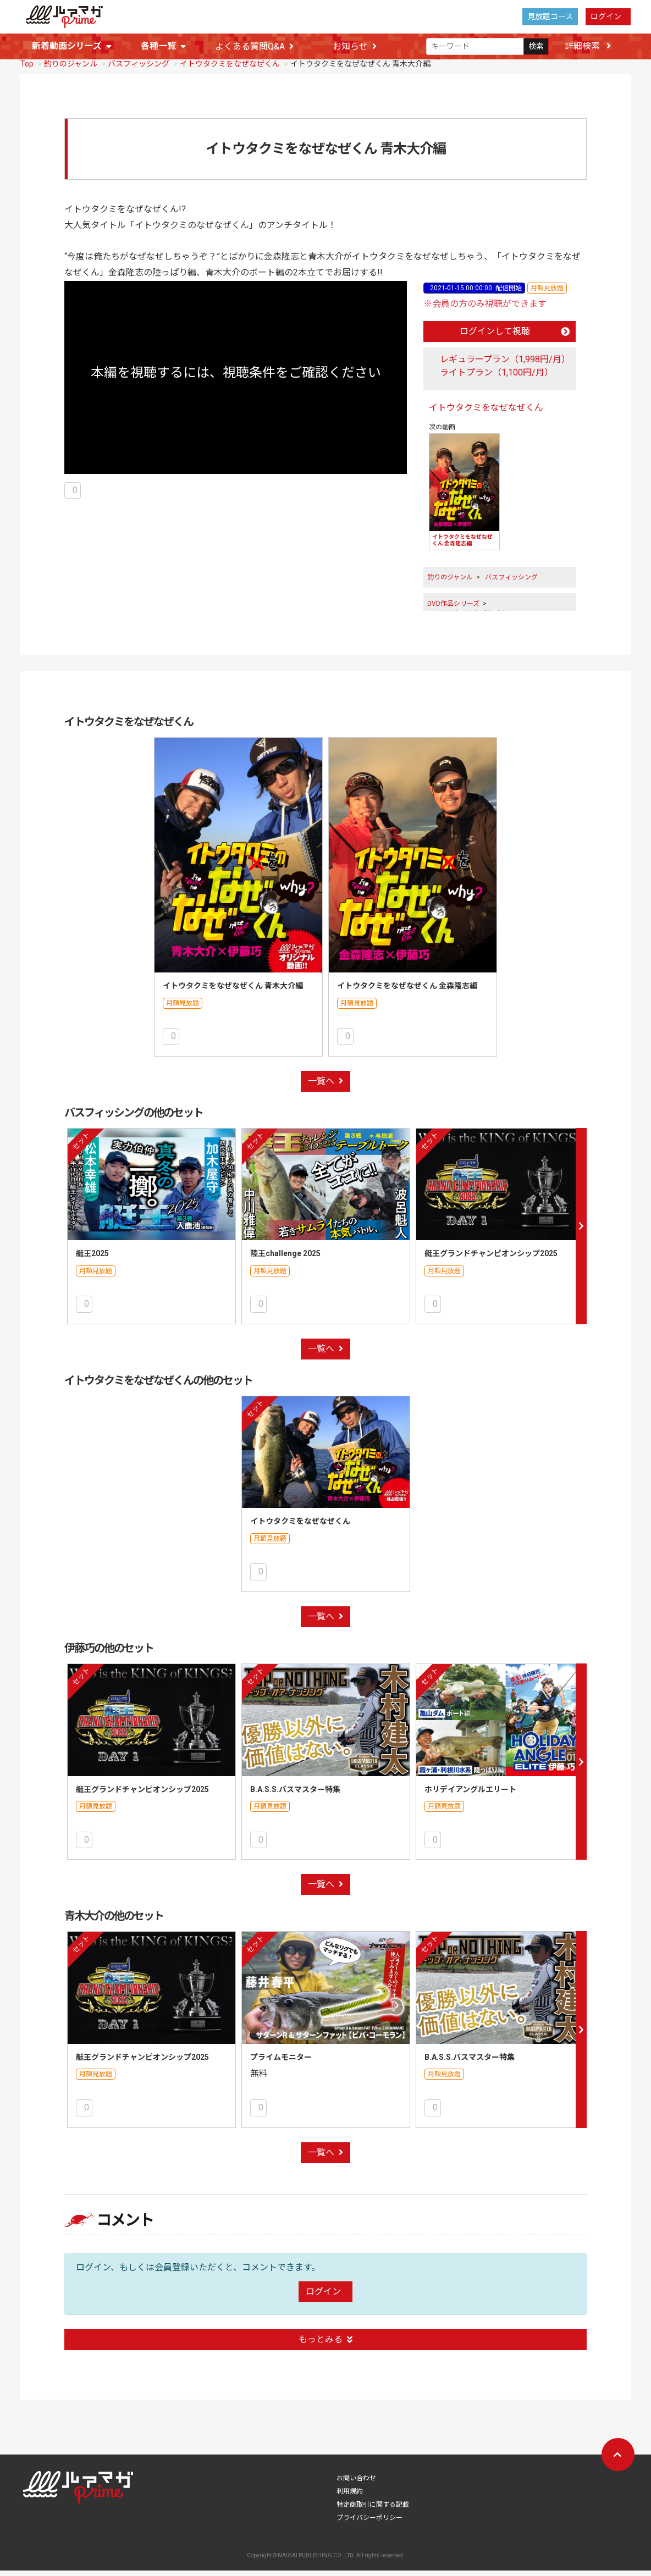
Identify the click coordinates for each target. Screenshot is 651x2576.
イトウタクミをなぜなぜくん (230, 69)
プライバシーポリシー (369, 2523)
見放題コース (550, 16)
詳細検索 (588, 46)
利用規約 (349, 2497)
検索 (536, 46)
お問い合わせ (356, 2483)
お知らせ (355, 46)
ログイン (606, 16)
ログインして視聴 (515, 336)
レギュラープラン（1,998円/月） (505, 365)
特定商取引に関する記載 (372, 2510)
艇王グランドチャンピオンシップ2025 (491, 1258)
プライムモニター (281, 2062)
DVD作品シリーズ (453, 609)
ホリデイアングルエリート (470, 1794)
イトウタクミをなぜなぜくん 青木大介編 (233, 991)
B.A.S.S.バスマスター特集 (295, 1794)
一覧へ (325, 1086)
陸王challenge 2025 (285, 1258)
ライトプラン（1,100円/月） (496, 378)
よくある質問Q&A (254, 46)
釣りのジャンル (70, 69)
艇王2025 (92, 1258)
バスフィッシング (138, 69)
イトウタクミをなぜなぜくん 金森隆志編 (407, 991)
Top (27, 69)
